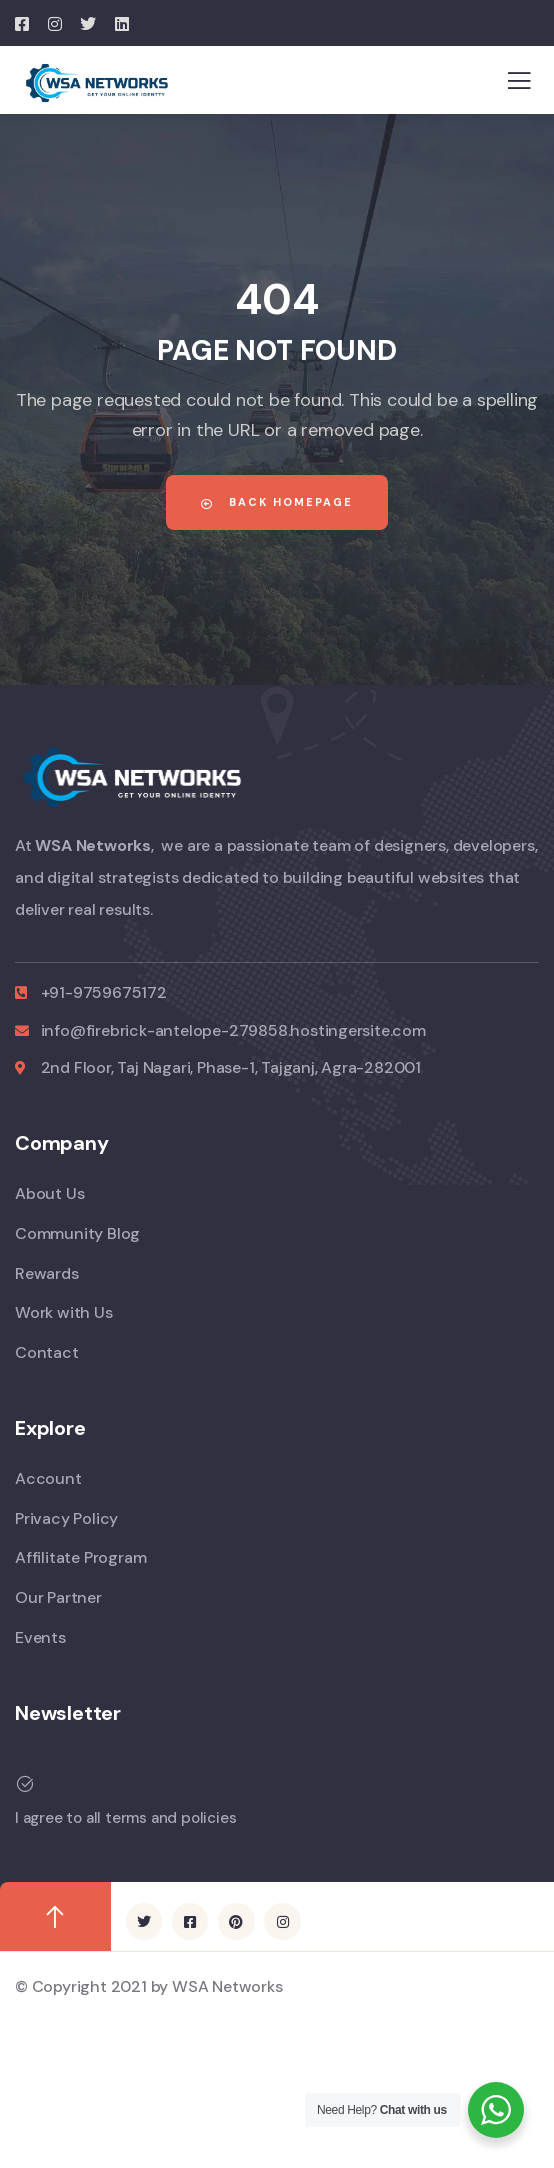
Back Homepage (277, 502)
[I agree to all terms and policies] (269, 1784)
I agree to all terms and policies (125, 1818)
